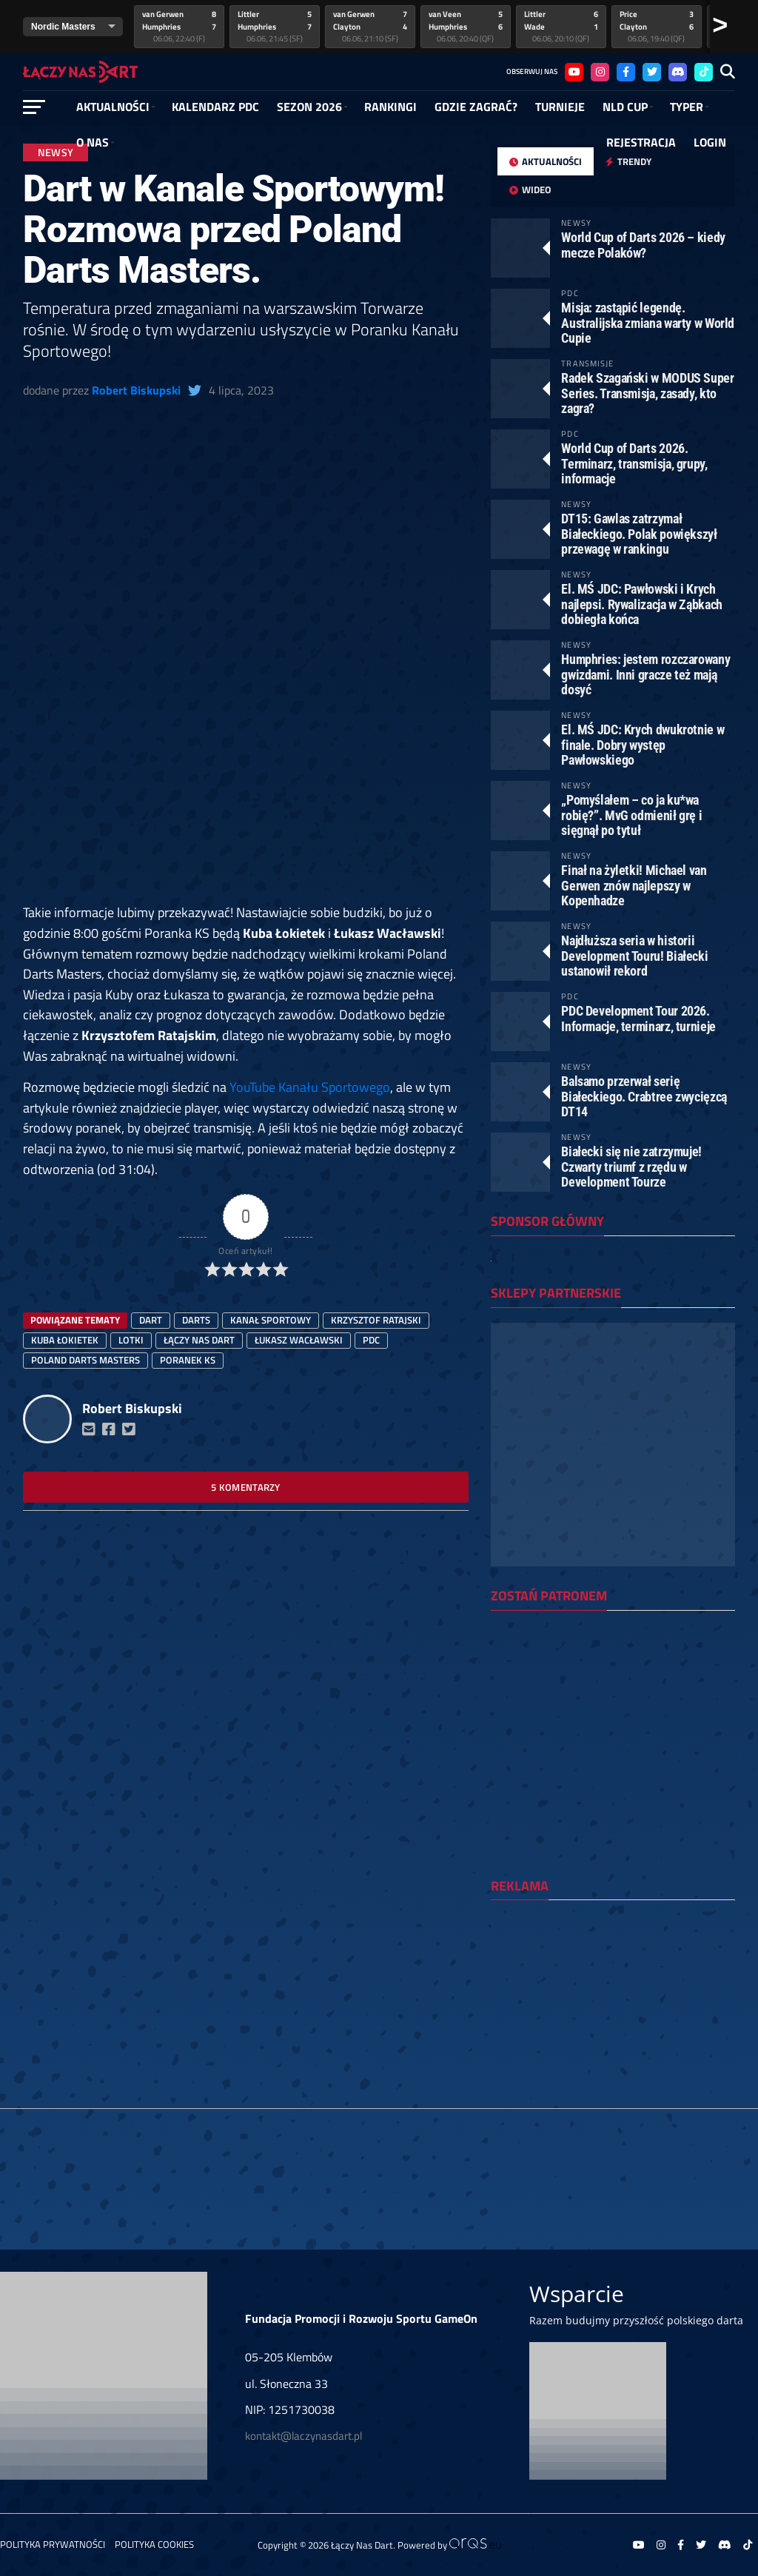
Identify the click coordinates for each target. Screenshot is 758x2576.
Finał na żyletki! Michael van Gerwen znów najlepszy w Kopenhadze (633, 885)
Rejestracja (641, 142)
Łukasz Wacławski (299, 1339)
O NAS (92, 142)
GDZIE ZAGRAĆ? (476, 106)
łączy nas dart (199, 1339)
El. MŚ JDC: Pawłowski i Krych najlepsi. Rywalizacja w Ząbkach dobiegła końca (641, 603)
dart (150, 1319)
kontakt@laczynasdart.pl (303, 2435)
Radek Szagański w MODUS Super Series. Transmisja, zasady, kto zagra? (647, 392)
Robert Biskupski (136, 390)
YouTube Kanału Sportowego (309, 1086)
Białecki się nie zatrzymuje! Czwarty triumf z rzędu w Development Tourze (631, 1166)
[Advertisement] (246, 792)
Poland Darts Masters (85, 1359)
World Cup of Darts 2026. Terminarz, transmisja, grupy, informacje (634, 463)
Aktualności (113, 106)
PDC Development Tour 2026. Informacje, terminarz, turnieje (638, 1018)
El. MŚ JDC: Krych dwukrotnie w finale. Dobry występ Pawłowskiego (642, 744)
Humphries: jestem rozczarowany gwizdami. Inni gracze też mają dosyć (645, 674)
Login (710, 142)
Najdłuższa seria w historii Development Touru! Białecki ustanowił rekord (634, 955)
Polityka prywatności (52, 2544)
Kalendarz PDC (215, 106)
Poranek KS (187, 1359)
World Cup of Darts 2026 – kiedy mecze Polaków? (643, 244)
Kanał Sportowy (270, 1319)
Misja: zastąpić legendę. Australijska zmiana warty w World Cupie (647, 322)
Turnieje (560, 106)
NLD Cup (625, 106)
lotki (131, 1339)
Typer (686, 106)
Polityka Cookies (154, 2544)
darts (196, 1319)
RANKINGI (390, 106)
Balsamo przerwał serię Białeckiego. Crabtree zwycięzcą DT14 (644, 1095)
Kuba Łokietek (64, 1339)
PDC (371, 1339)
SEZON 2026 (309, 106)
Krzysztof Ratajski (376, 1319)
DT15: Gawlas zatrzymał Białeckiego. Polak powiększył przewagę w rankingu (639, 533)
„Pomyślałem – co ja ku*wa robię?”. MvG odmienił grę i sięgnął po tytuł (631, 814)
